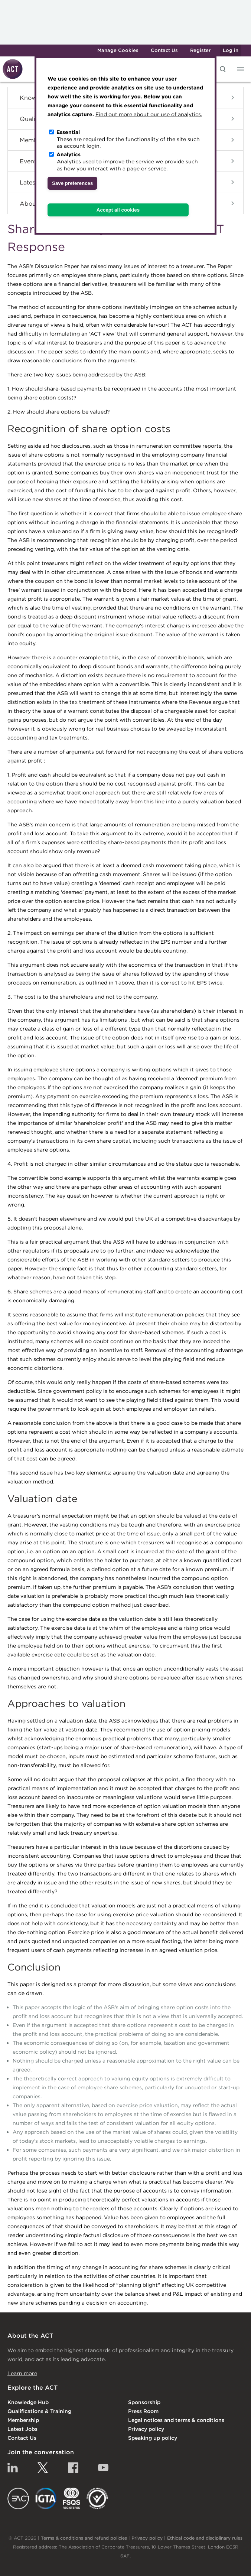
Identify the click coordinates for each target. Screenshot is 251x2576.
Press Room (143, 2411)
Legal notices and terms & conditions (176, 2420)
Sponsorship (144, 2402)
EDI (97, 2498)
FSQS (71, 2498)
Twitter (43, 2467)
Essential (68, 132)
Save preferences (72, 183)
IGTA (46, 2498)
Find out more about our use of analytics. (148, 114)
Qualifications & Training (39, 2411)
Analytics (68, 154)
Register (200, 50)
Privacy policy (146, 2429)
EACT (18, 2498)
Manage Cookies (117, 50)
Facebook (73, 2467)
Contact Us (164, 50)
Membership (23, 2420)
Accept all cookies (118, 210)
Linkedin (12, 2467)
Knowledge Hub (28, 2402)
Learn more (22, 2373)
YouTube (103, 2467)
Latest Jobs (22, 2429)
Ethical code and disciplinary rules (204, 2538)
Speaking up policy (152, 2438)
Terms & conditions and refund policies (84, 2538)
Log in (230, 50)
